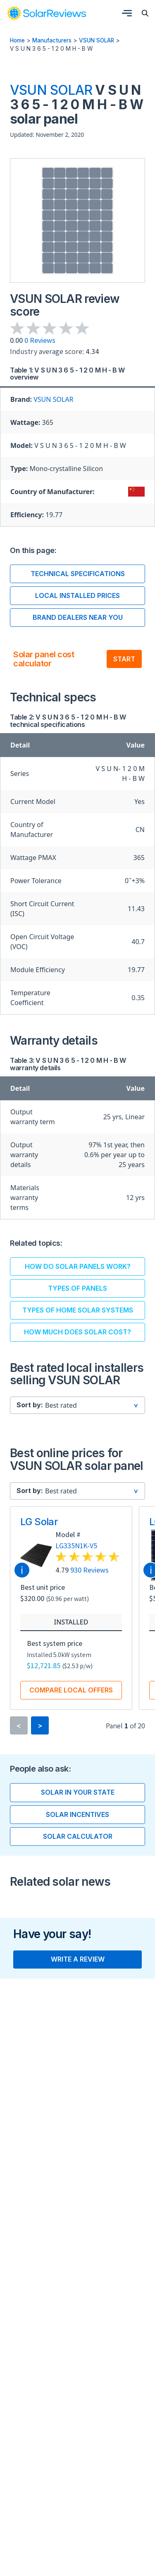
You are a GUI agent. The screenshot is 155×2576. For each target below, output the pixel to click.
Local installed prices (77, 595)
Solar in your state (77, 1792)
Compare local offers (71, 1690)
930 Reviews (89, 1570)
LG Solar (39, 1522)
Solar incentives (77, 1815)
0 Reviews (39, 340)
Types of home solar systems (77, 1310)
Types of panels (77, 1288)
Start (124, 659)
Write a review (78, 1959)
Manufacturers (52, 40)
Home (17, 40)
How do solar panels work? (78, 1267)
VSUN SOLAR (96, 40)
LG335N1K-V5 (76, 1546)
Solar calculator (77, 1837)
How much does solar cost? (77, 1332)
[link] (46, 13)
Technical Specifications (78, 574)
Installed (71, 1622)
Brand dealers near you (78, 617)
